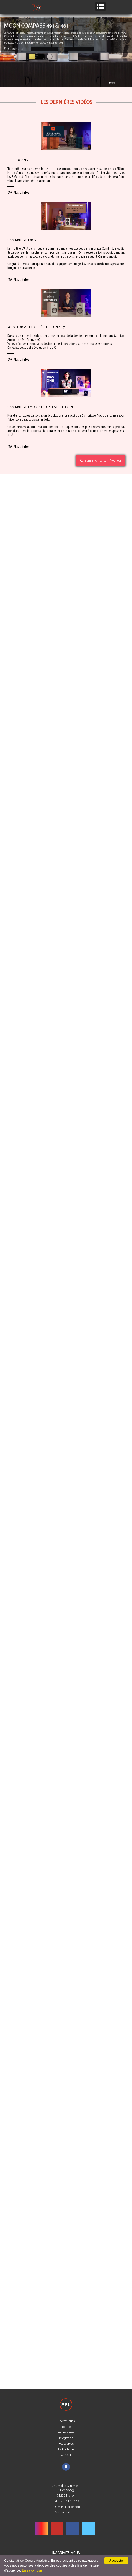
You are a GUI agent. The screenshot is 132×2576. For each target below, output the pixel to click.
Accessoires (66, 2432)
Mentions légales (66, 2512)
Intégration (66, 2438)
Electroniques (66, 2421)
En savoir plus (14, 48)
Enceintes (66, 2427)
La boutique (66, 2449)
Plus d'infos (18, 194)
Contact (66, 2455)
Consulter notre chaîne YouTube (100, 462)
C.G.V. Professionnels (66, 2507)
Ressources (66, 2444)
